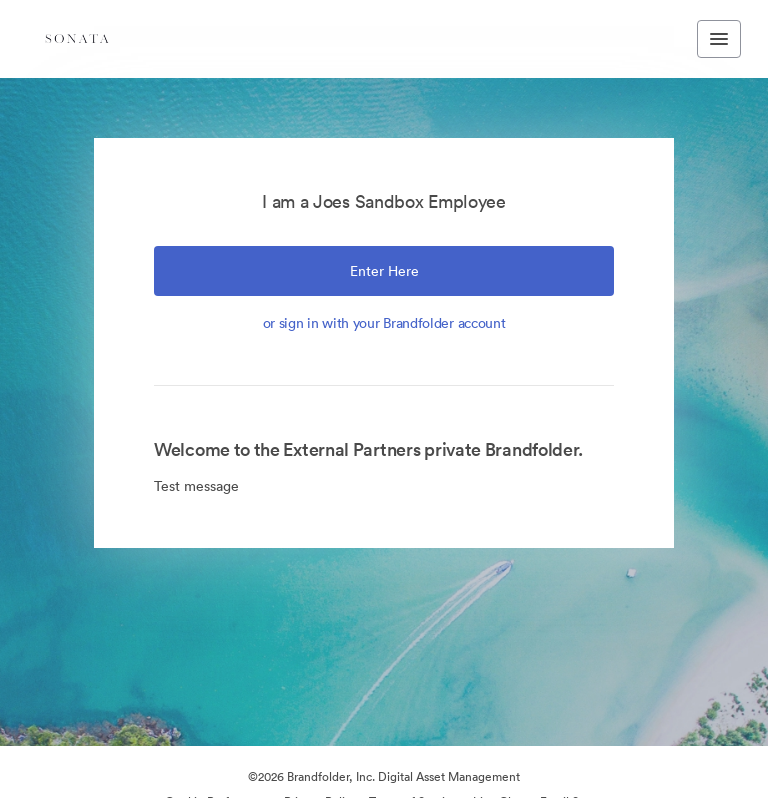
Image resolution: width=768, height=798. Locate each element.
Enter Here (384, 271)
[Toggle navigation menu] (719, 39)
